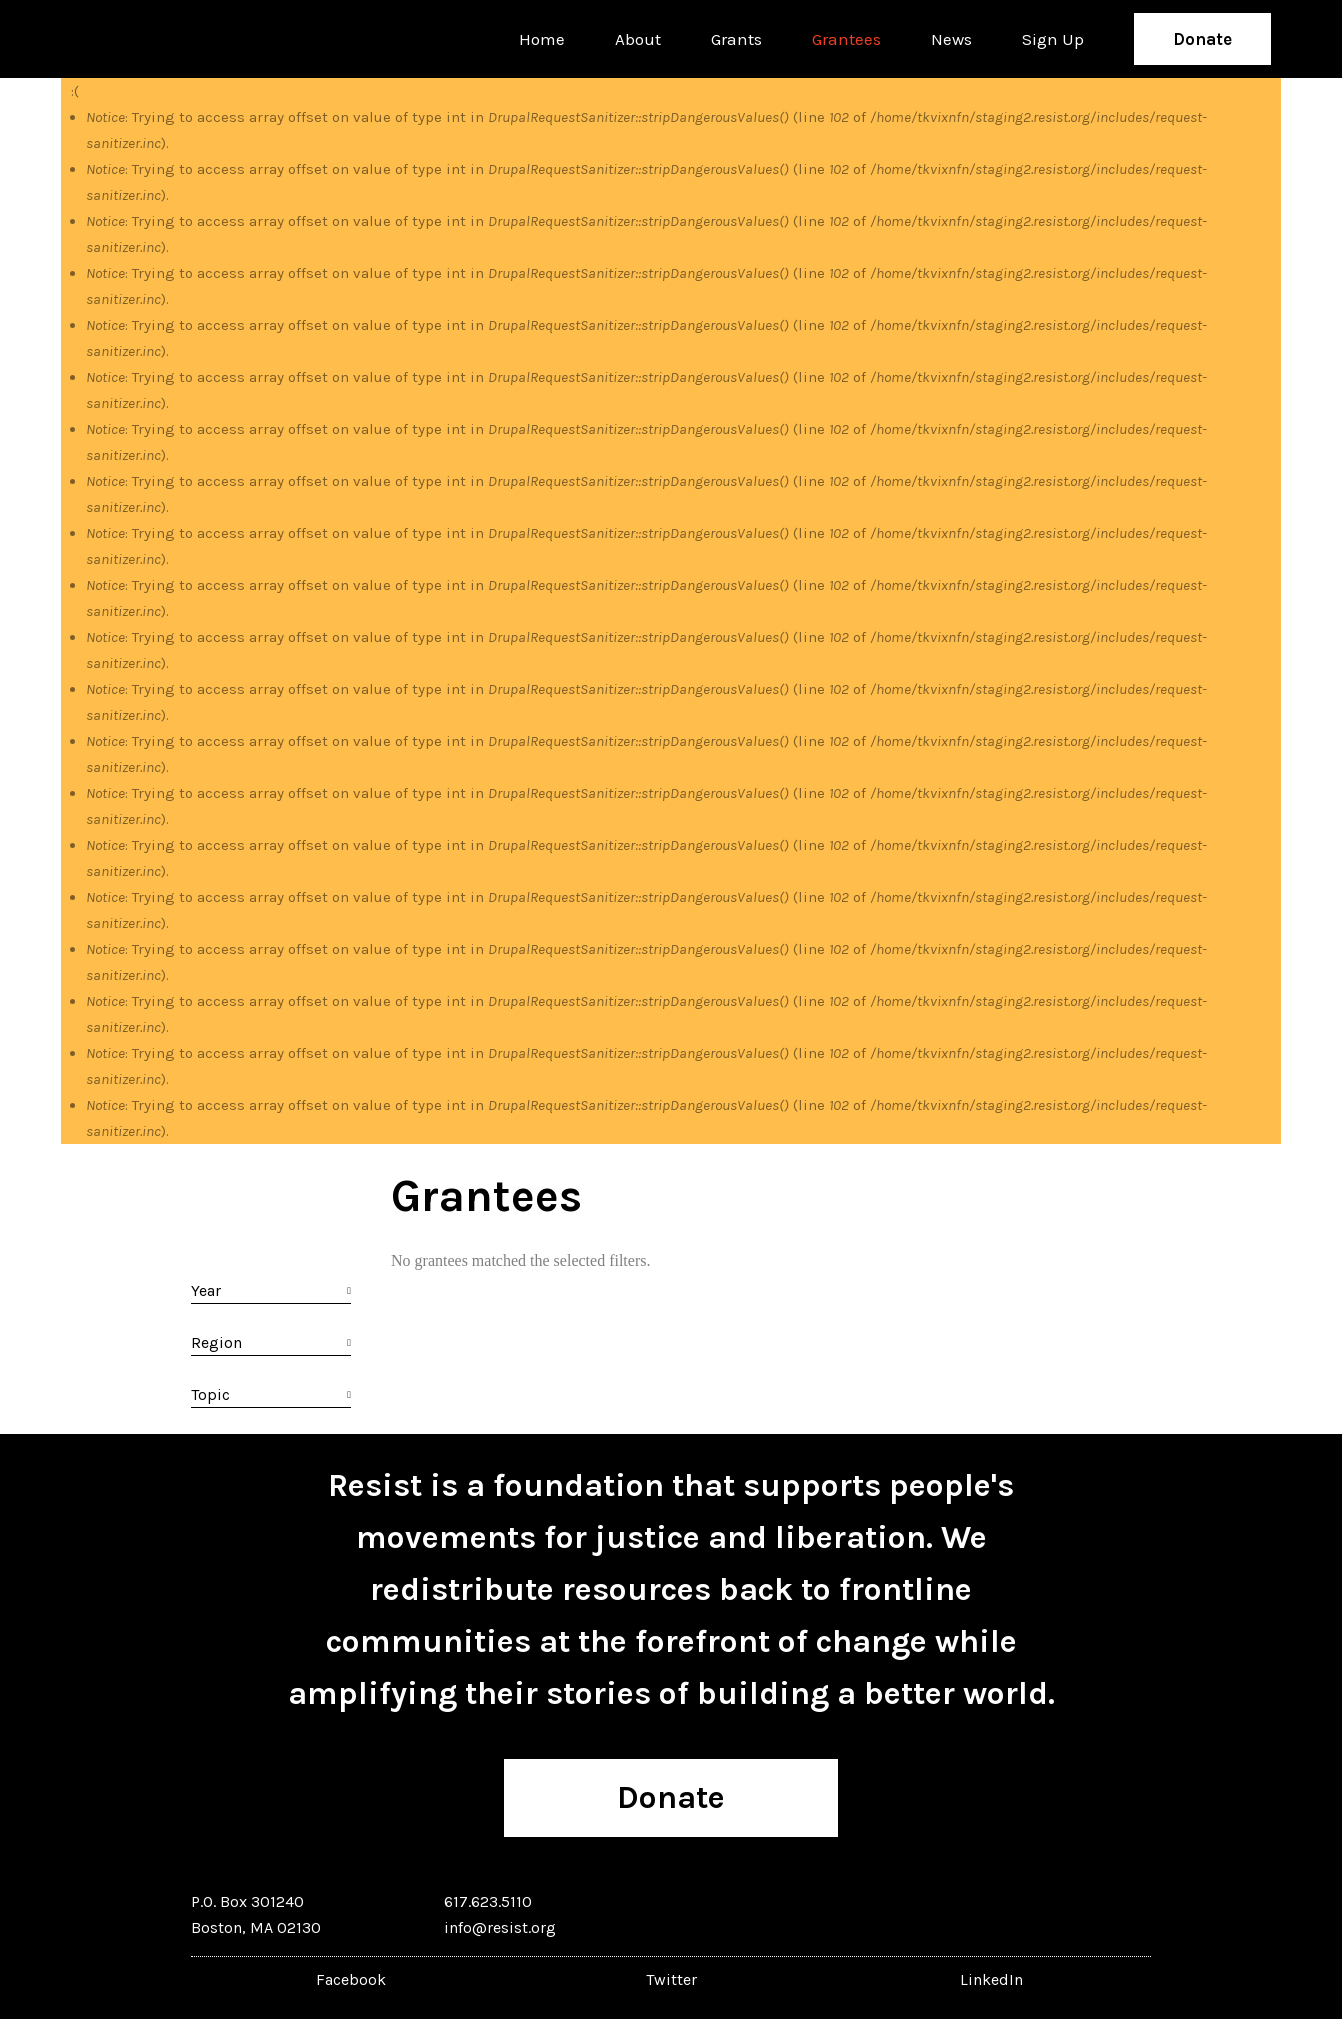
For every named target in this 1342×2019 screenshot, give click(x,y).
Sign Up (1053, 39)
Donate (1202, 39)
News (951, 39)
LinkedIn (991, 1979)
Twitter (671, 1979)
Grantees (846, 39)
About (638, 39)
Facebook (351, 1979)
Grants (736, 39)
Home (542, 39)
